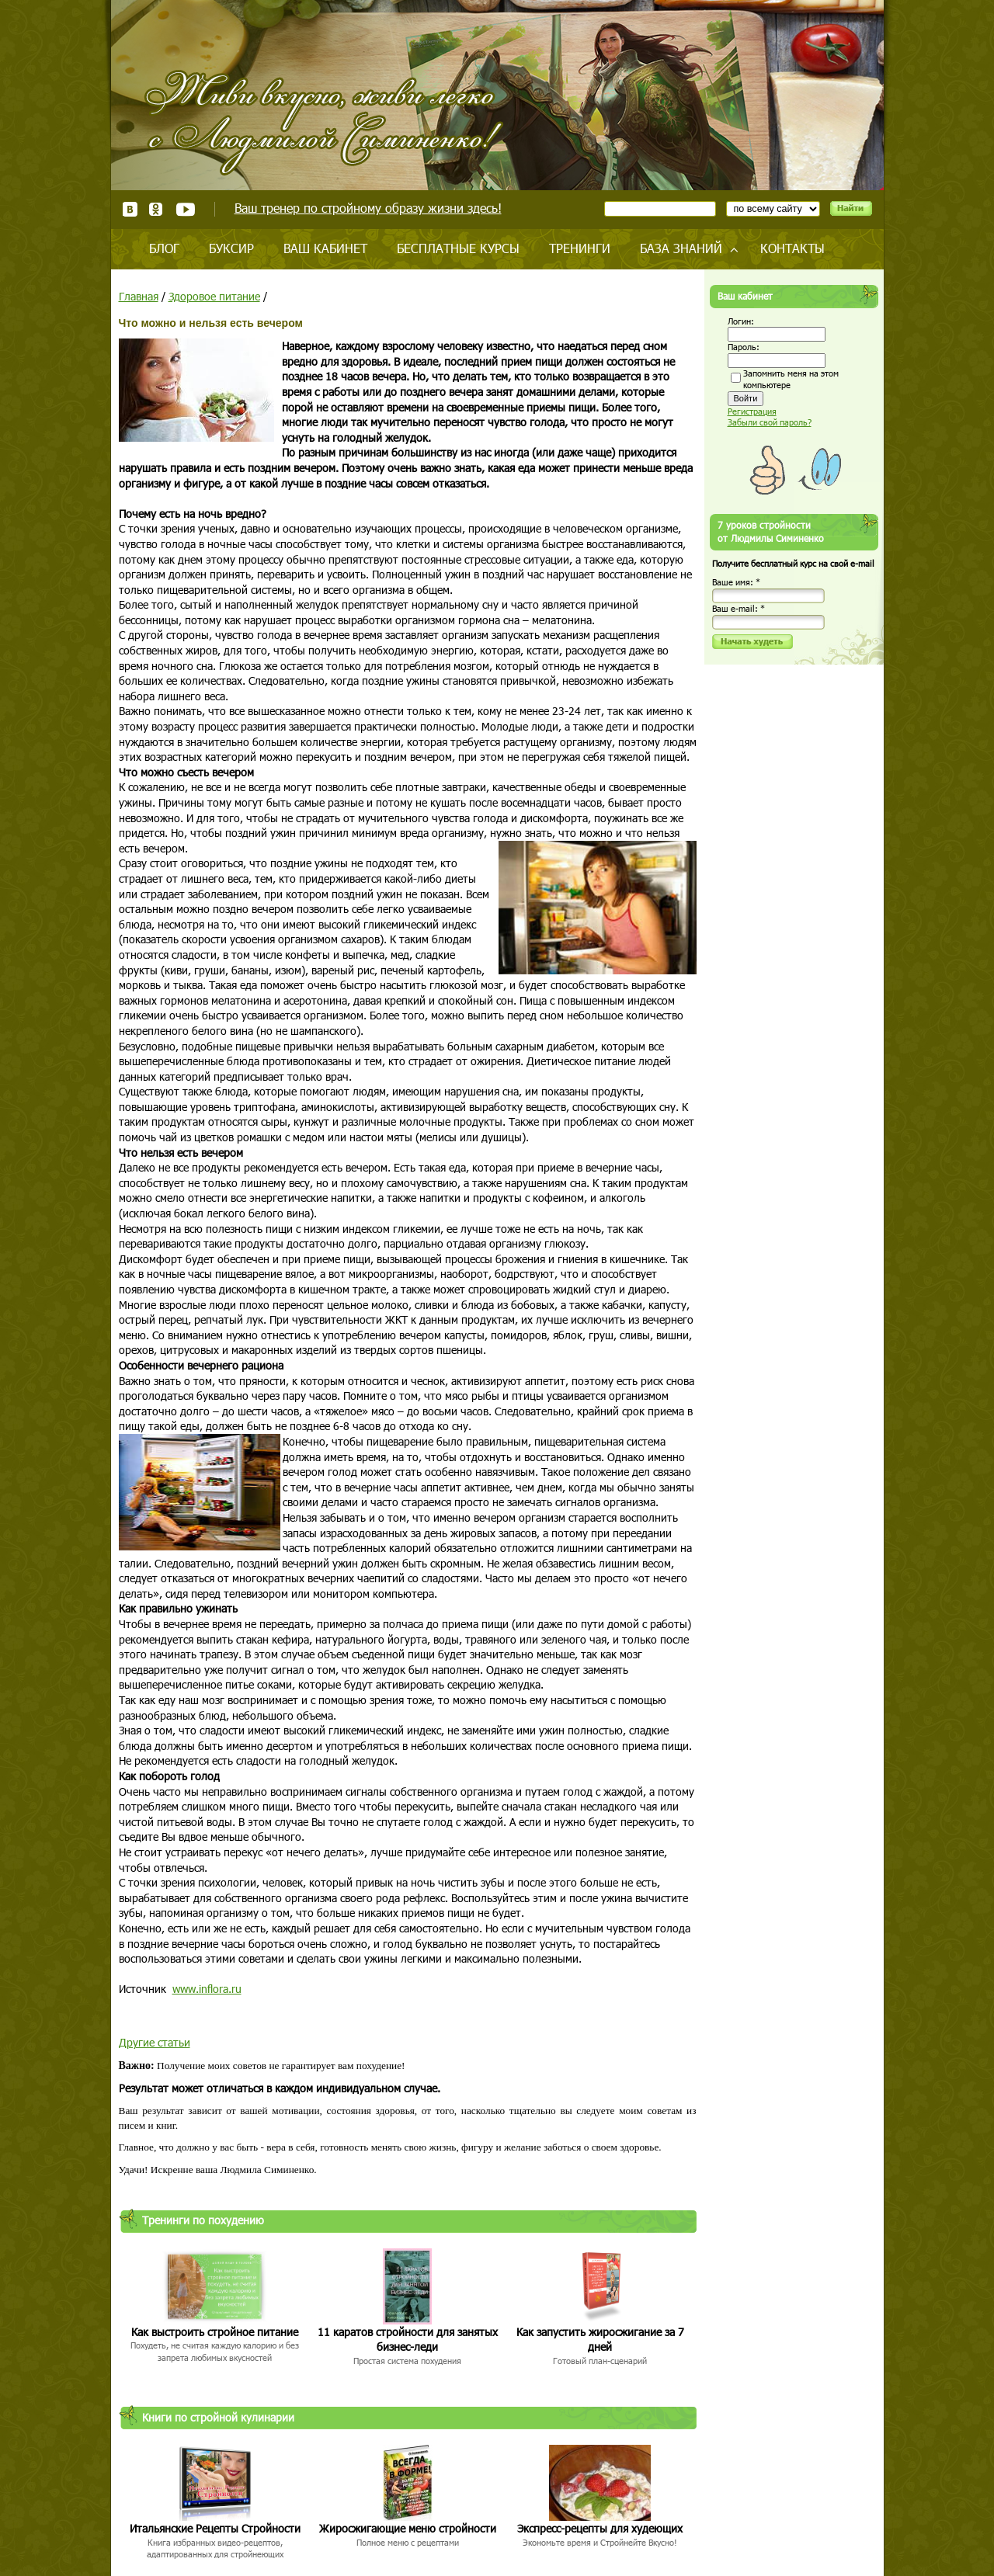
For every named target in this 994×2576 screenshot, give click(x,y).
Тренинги (579, 248)
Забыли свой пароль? (770, 422)
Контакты (792, 248)
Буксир (231, 248)
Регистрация (752, 411)
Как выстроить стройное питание (214, 2331)
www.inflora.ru (207, 1988)
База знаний (681, 248)
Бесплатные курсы (458, 248)
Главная (138, 296)
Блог (164, 248)
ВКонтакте (130, 209)
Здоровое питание (214, 296)
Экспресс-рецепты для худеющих (600, 2528)
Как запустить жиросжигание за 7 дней (600, 2339)
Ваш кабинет (325, 248)
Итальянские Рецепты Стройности (215, 2528)
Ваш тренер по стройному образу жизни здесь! (368, 208)
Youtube (185, 209)
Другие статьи (154, 2042)
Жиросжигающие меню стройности (407, 2528)
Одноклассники (156, 209)
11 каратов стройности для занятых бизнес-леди (408, 2339)
